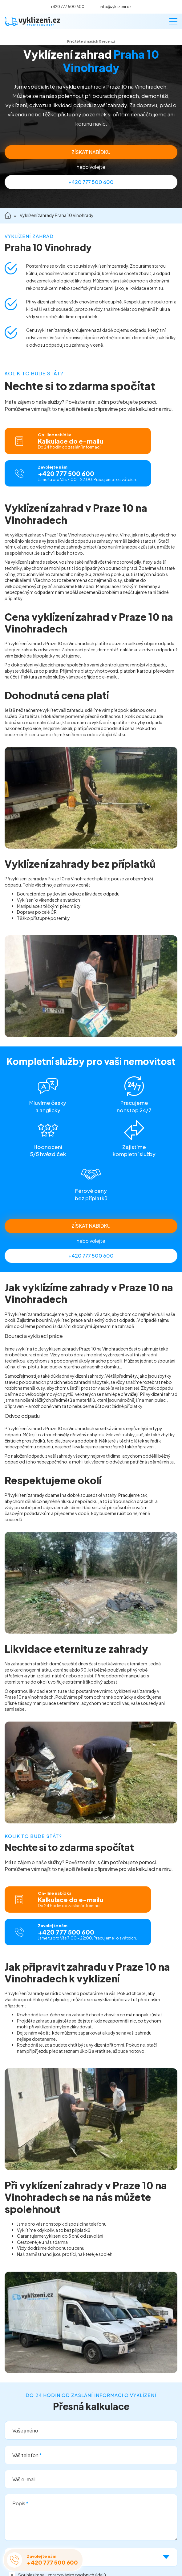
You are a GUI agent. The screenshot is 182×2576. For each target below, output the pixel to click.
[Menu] (173, 21)
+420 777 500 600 (67, 6)
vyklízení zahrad (47, 301)
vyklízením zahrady (109, 266)
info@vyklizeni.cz (115, 6)
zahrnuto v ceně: (73, 884)
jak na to (140, 534)
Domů (8, 215)
